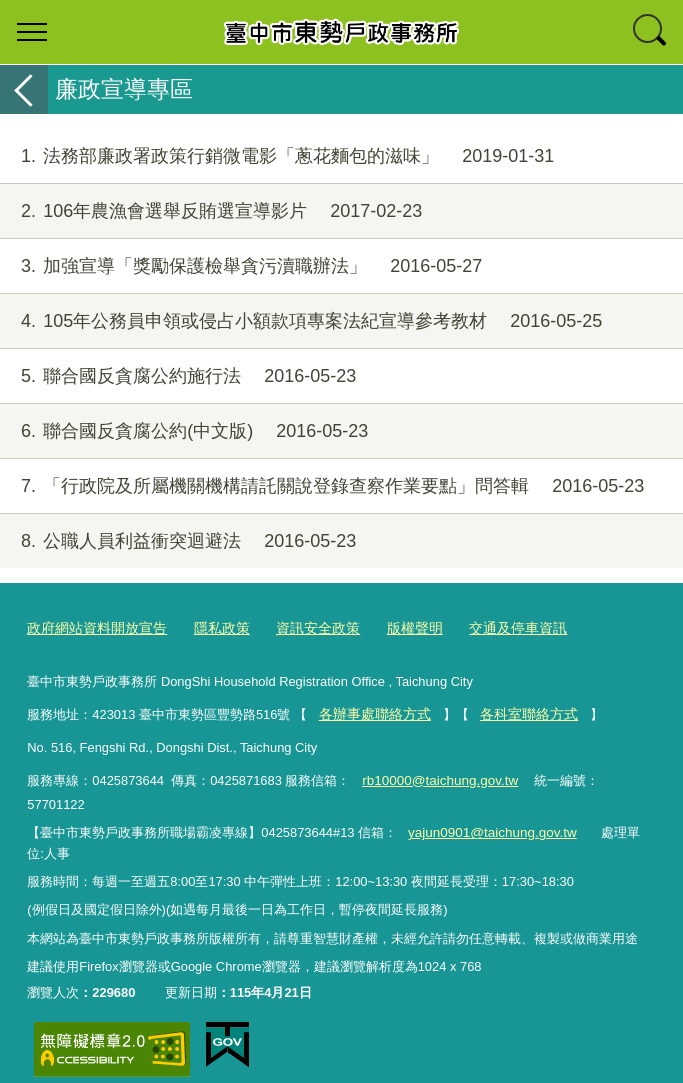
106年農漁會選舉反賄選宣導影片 (211, 211)
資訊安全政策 (301, 628)
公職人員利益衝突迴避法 (178, 541)
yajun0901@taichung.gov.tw (487, 809)
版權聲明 (393, 628)
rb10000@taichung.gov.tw (436, 777)
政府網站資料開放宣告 (92, 628)
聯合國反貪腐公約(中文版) (184, 431)
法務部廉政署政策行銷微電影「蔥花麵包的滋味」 (277, 156)
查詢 (651, 32)
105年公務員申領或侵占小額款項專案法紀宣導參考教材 (301, 321)
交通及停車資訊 (490, 628)
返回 (24, 89)
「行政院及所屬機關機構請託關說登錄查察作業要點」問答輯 (322, 486)
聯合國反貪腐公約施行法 (178, 376)
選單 (32, 32)
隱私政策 (210, 628)
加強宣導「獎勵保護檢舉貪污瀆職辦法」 (241, 266)
